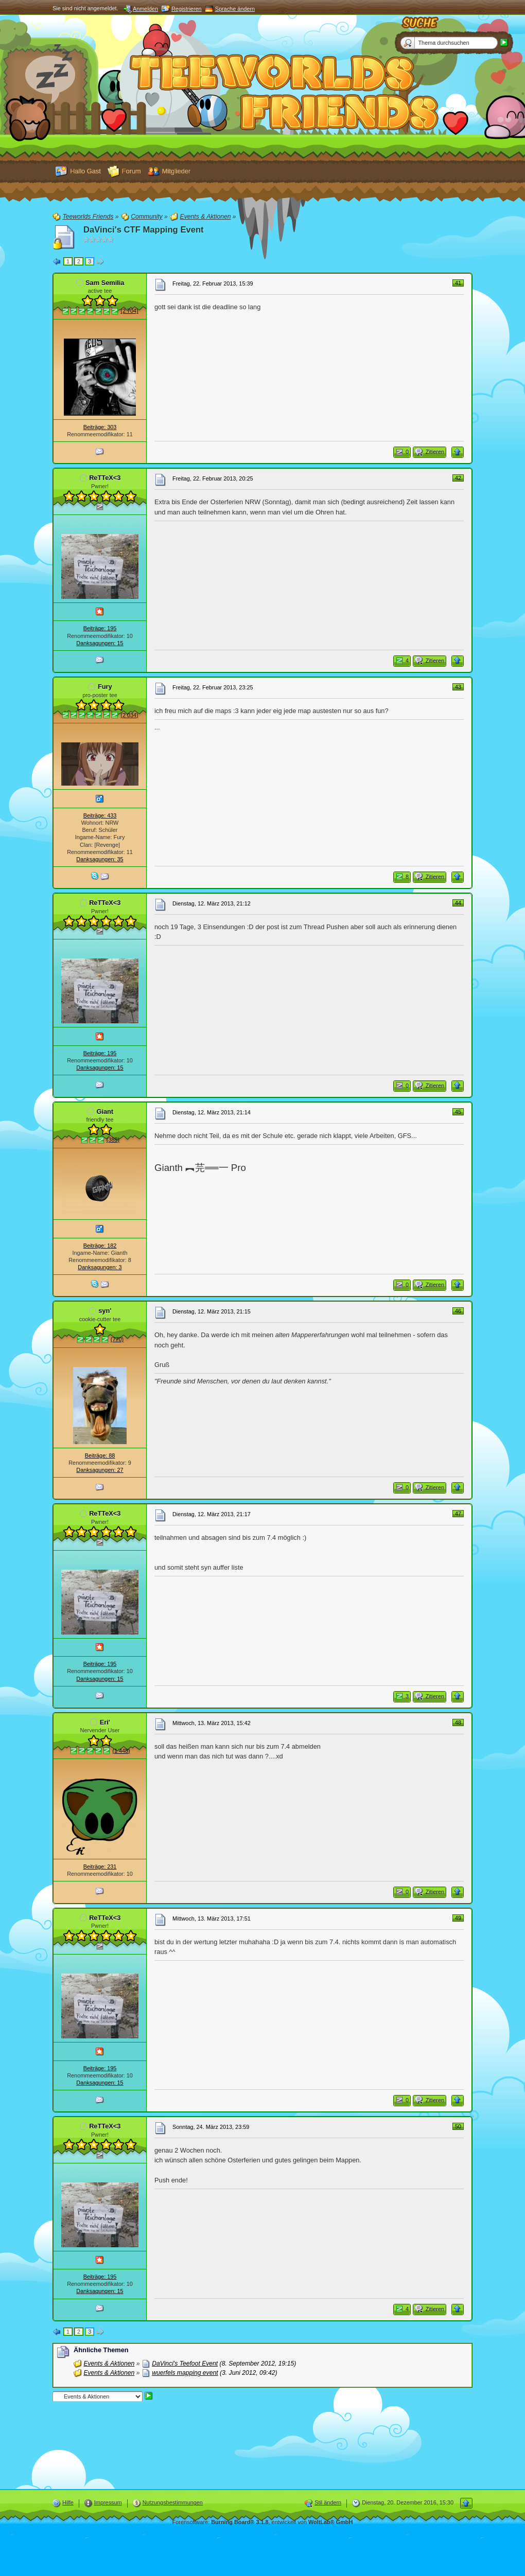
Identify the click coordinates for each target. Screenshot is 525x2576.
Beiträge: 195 (100, 628)
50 (458, 2126)
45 (458, 1112)
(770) (117, 1339)
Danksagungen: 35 (99, 859)
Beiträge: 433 (100, 815)
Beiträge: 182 (100, 1245)
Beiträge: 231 (100, 1866)
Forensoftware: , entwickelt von (262, 2522)
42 (458, 478)
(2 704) (129, 311)
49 (458, 1918)
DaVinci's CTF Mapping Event (143, 230)
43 (458, 687)
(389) (113, 1139)
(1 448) (121, 1751)
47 (458, 1514)
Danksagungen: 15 (99, 643)
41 (458, 283)
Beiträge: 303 (100, 427)
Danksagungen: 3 (99, 1267)
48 (458, 1722)
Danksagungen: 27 (99, 1470)
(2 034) (129, 715)
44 (458, 903)
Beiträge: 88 (100, 1455)
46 (458, 1311)
